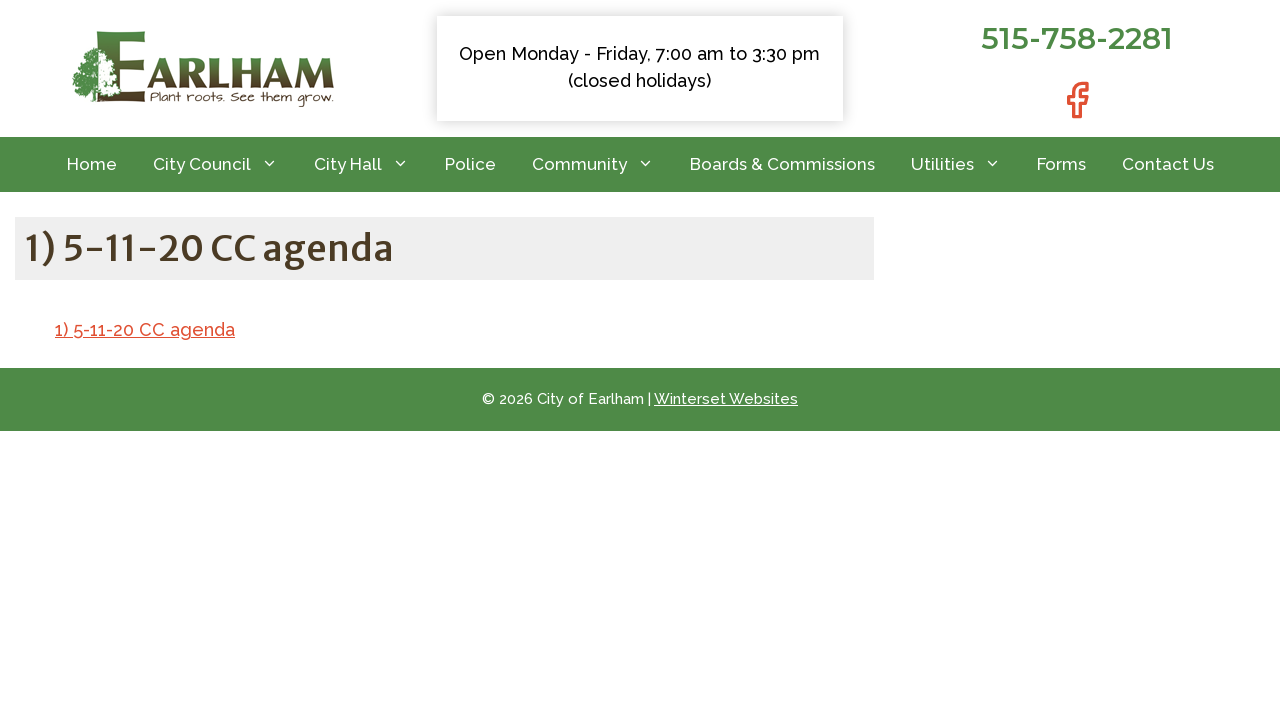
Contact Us (1168, 164)
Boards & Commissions (782, 164)
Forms (1061, 164)
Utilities (965, 164)
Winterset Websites (726, 399)
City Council (224, 164)
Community (602, 164)
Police (470, 164)
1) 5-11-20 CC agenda (145, 329)
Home (92, 164)
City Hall (370, 164)
